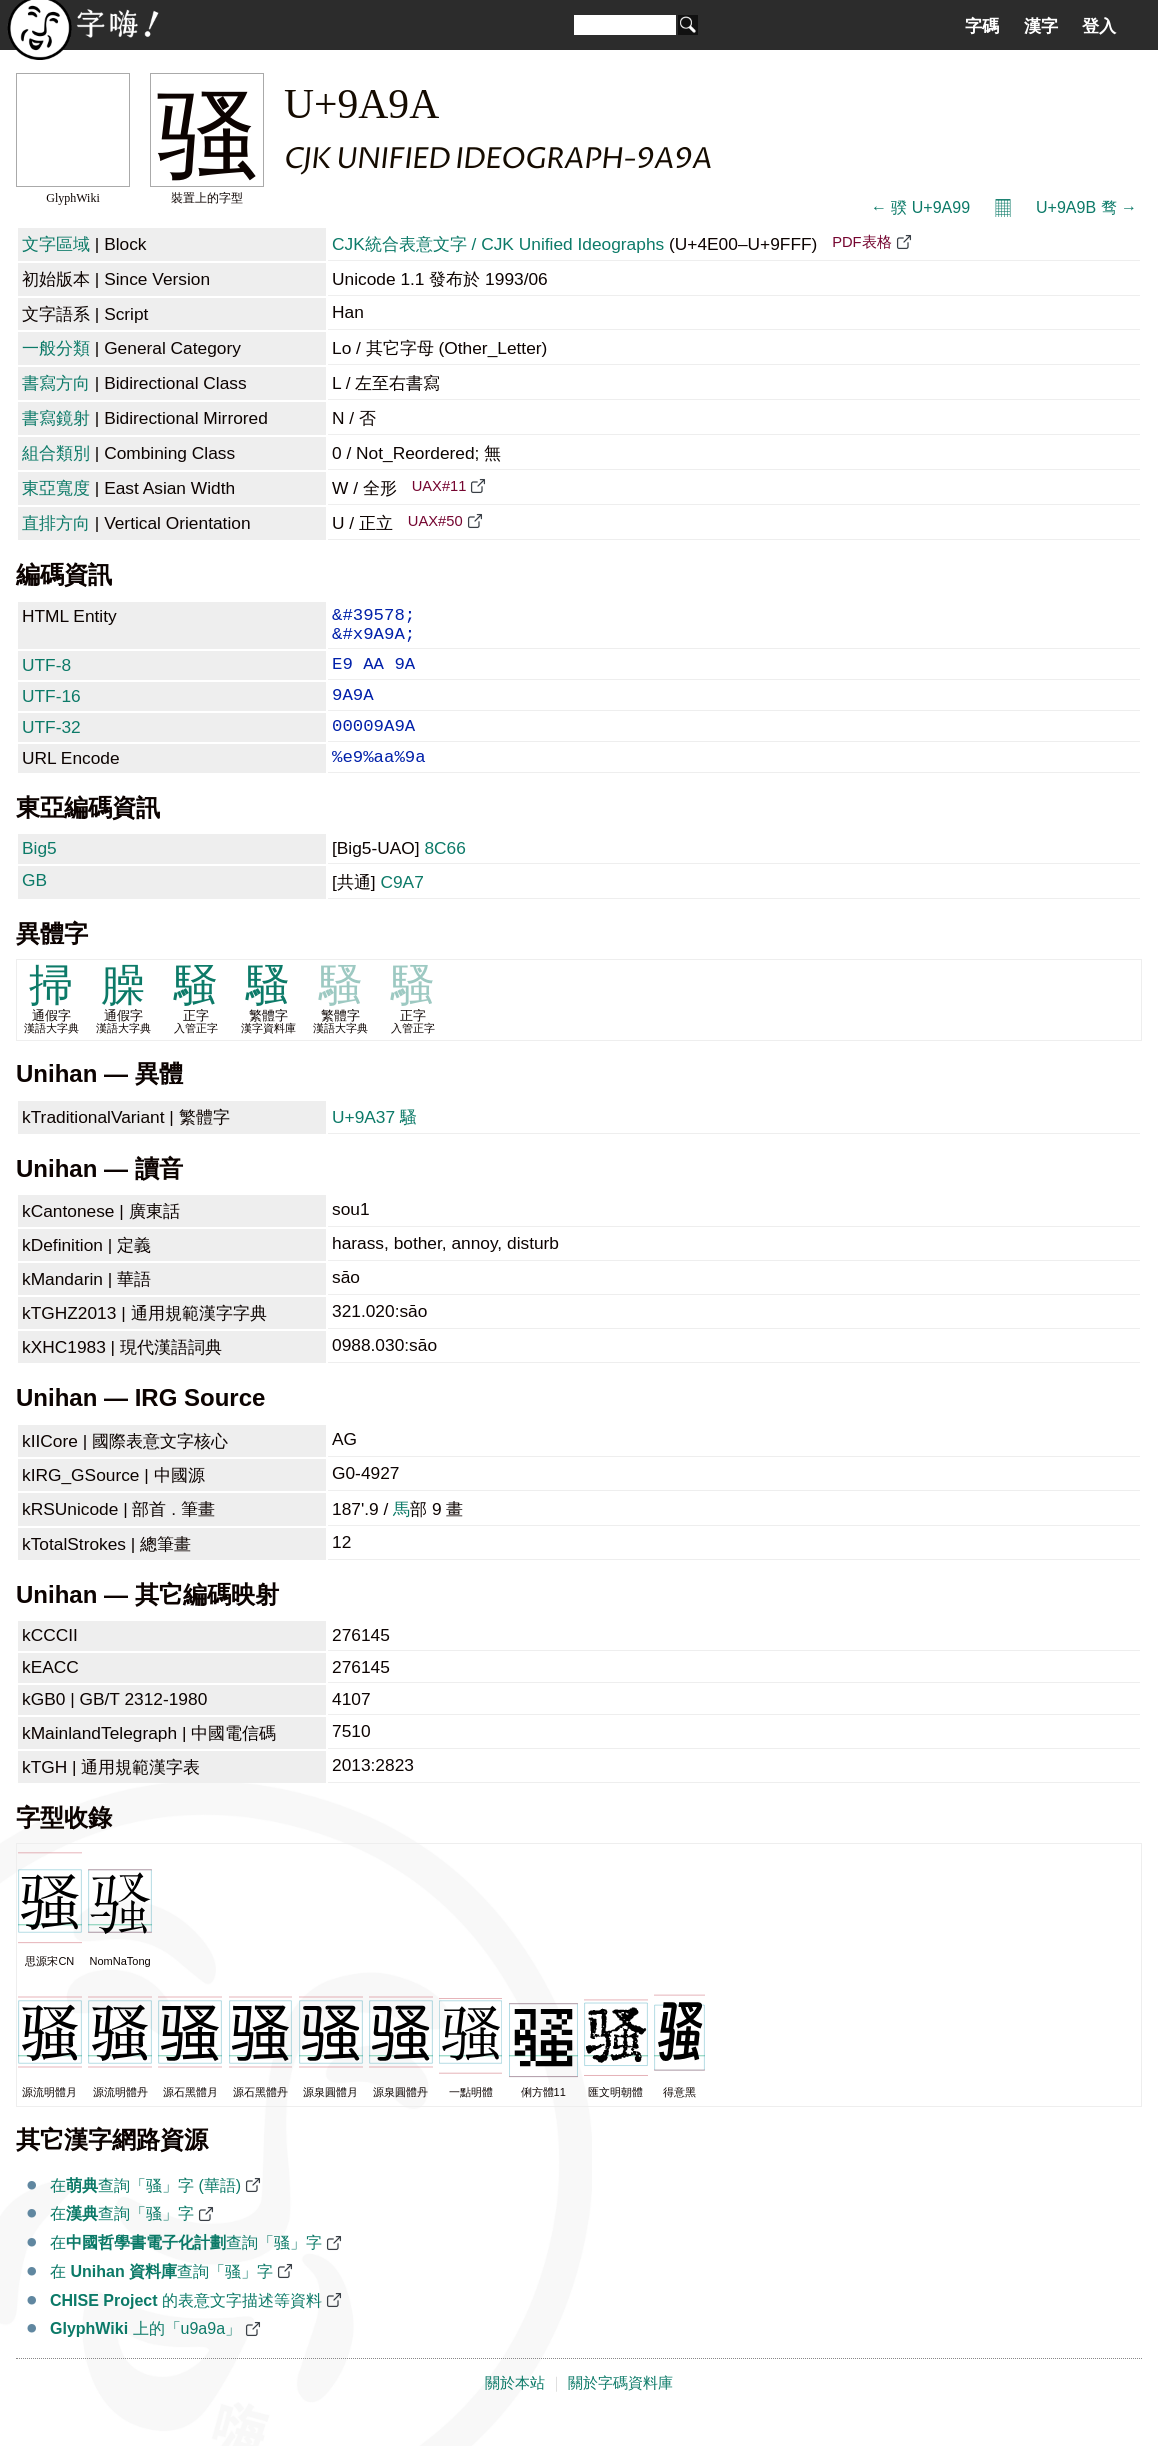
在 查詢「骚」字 (161, 2297)
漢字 (1041, 26)
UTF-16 (51, 710)
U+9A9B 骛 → (1086, 207)
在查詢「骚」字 (122, 2239)
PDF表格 (861, 242)
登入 (1099, 26)
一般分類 (56, 348)
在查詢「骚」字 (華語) (145, 2211)
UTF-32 (51, 745)
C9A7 (401, 908)
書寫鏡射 (56, 418)
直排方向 (56, 523)
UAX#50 (435, 521)
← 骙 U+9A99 (920, 207)
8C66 (444, 874)
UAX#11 (439, 486)
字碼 (982, 26)
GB (34, 906)
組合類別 (56, 453)
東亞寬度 (56, 488)
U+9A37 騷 (374, 1143)
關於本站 (515, 2409)
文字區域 (56, 244)
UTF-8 (46, 675)
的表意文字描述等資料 (186, 2326)
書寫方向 (56, 383)
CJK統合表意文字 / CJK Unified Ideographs (498, 244)
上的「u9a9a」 (145, 2354)
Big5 (39, 874)
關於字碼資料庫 (620, 2409)
